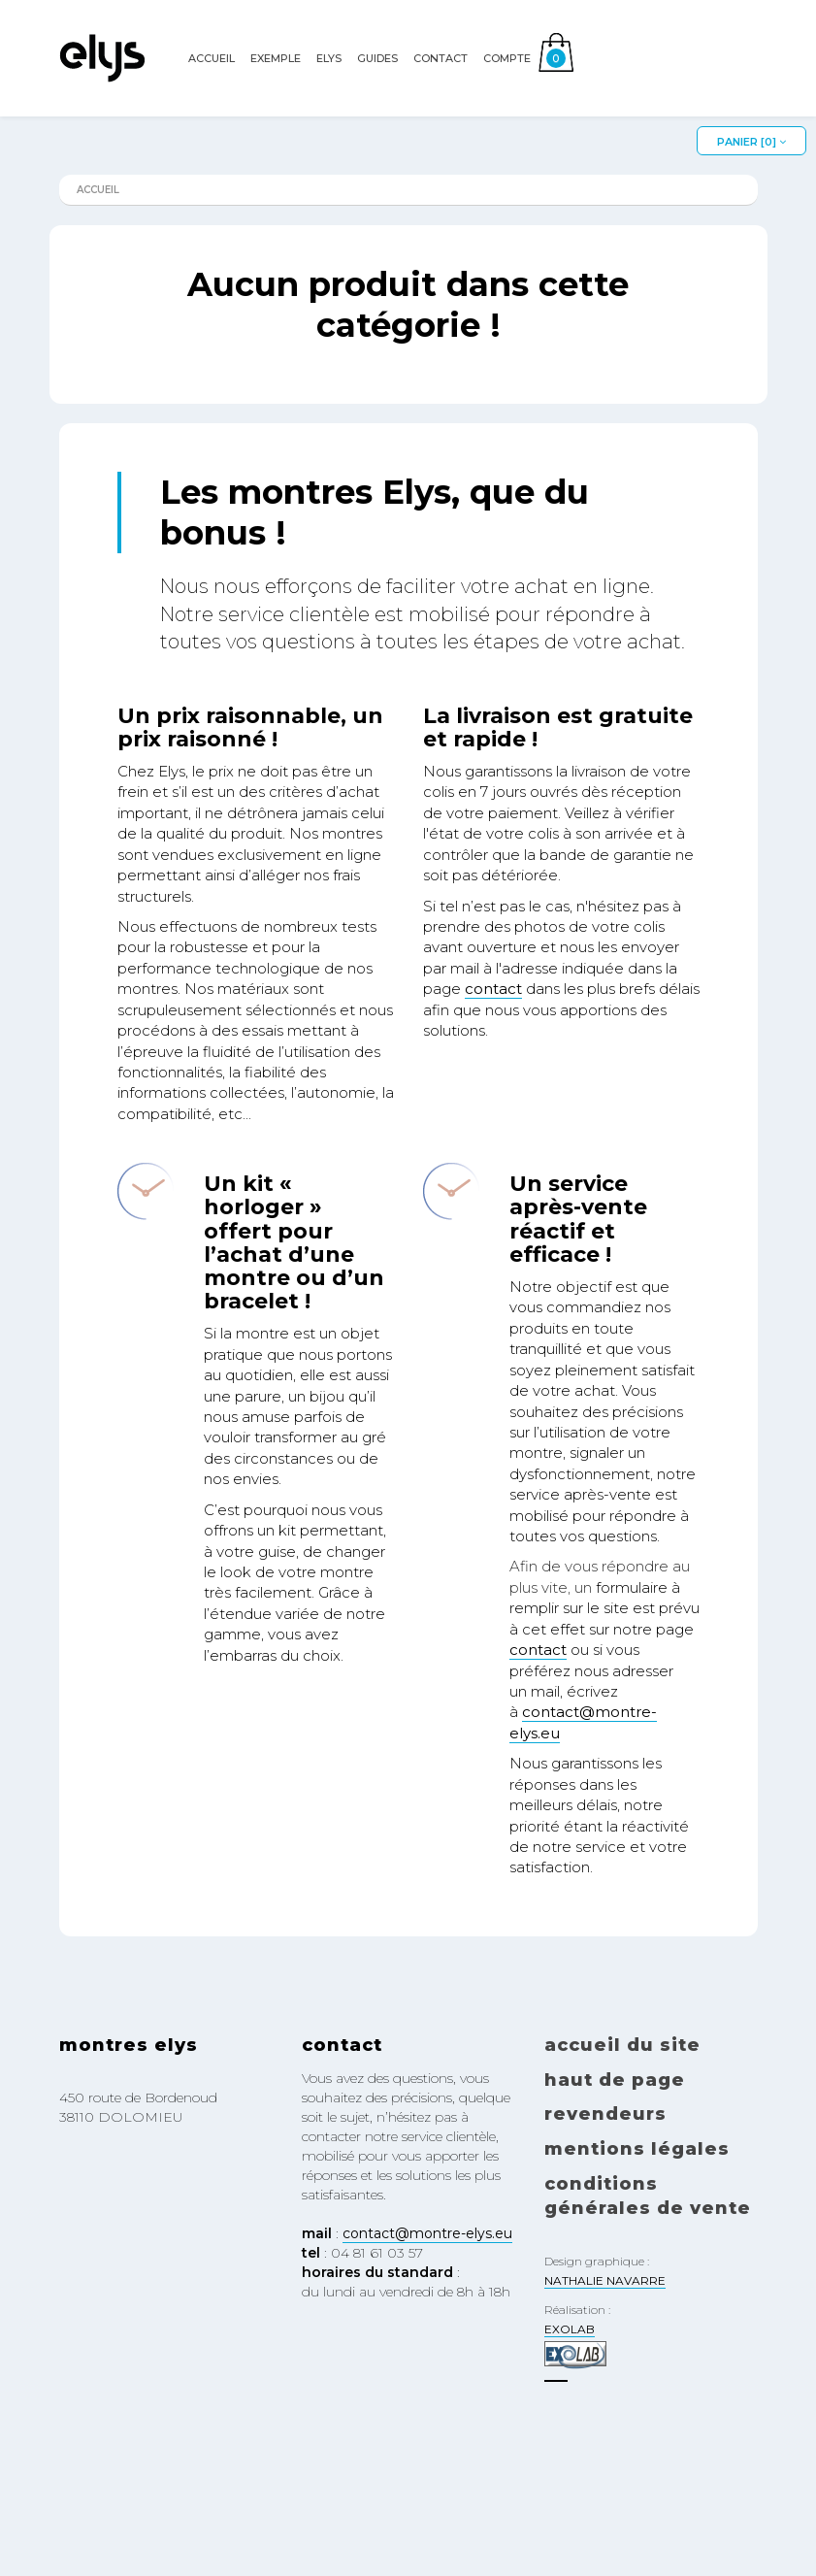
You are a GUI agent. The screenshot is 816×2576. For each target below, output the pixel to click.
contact (493, 988)
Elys (329, 83)
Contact (440, 83)
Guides (377, 83)
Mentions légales (637, 2149)
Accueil (211, 83)
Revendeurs (605, 2114)
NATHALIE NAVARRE (605, 2280)
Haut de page (614, 2080)
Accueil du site (622, 2045)
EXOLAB (569, 2329)
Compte (507, 83)
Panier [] (751, 142)
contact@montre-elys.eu (427, 2233)
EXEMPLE (275, 83)
